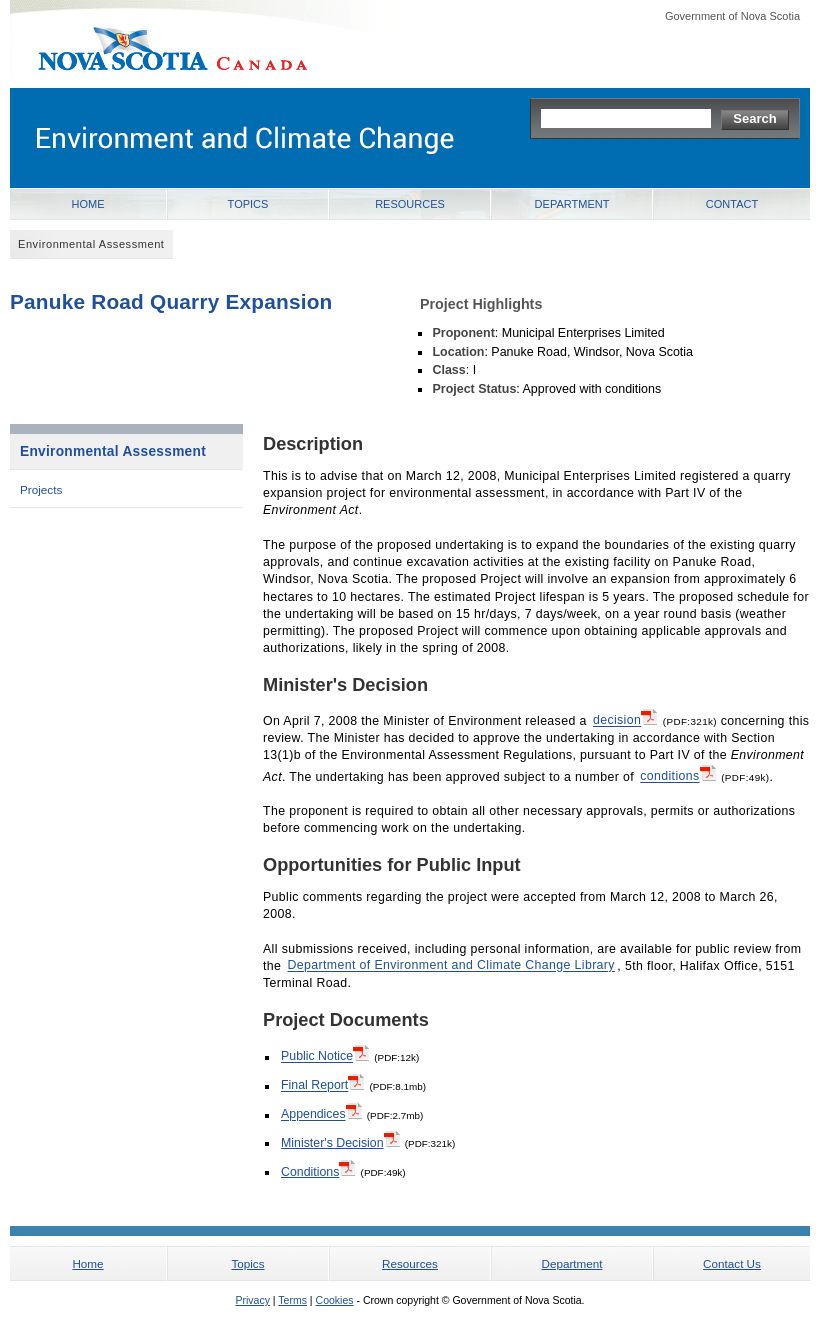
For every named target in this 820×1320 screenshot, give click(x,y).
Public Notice (325, 1055)
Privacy (252, 1300)
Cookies (335, 1300)
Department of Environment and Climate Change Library (451, 966)
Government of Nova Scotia (732, 16)
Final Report (322, 1084)
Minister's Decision (340, 1142)
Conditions (318, 1171)
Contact (732, 204)
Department (572, 204)
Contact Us (732, 1263)
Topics (248, 204)
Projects (41, 489)
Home (88, 204)
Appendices (321, 1113)
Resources (410, 204)
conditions (677, 775)
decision (625, 719)
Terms (292, 1300)
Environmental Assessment (113, 451)
